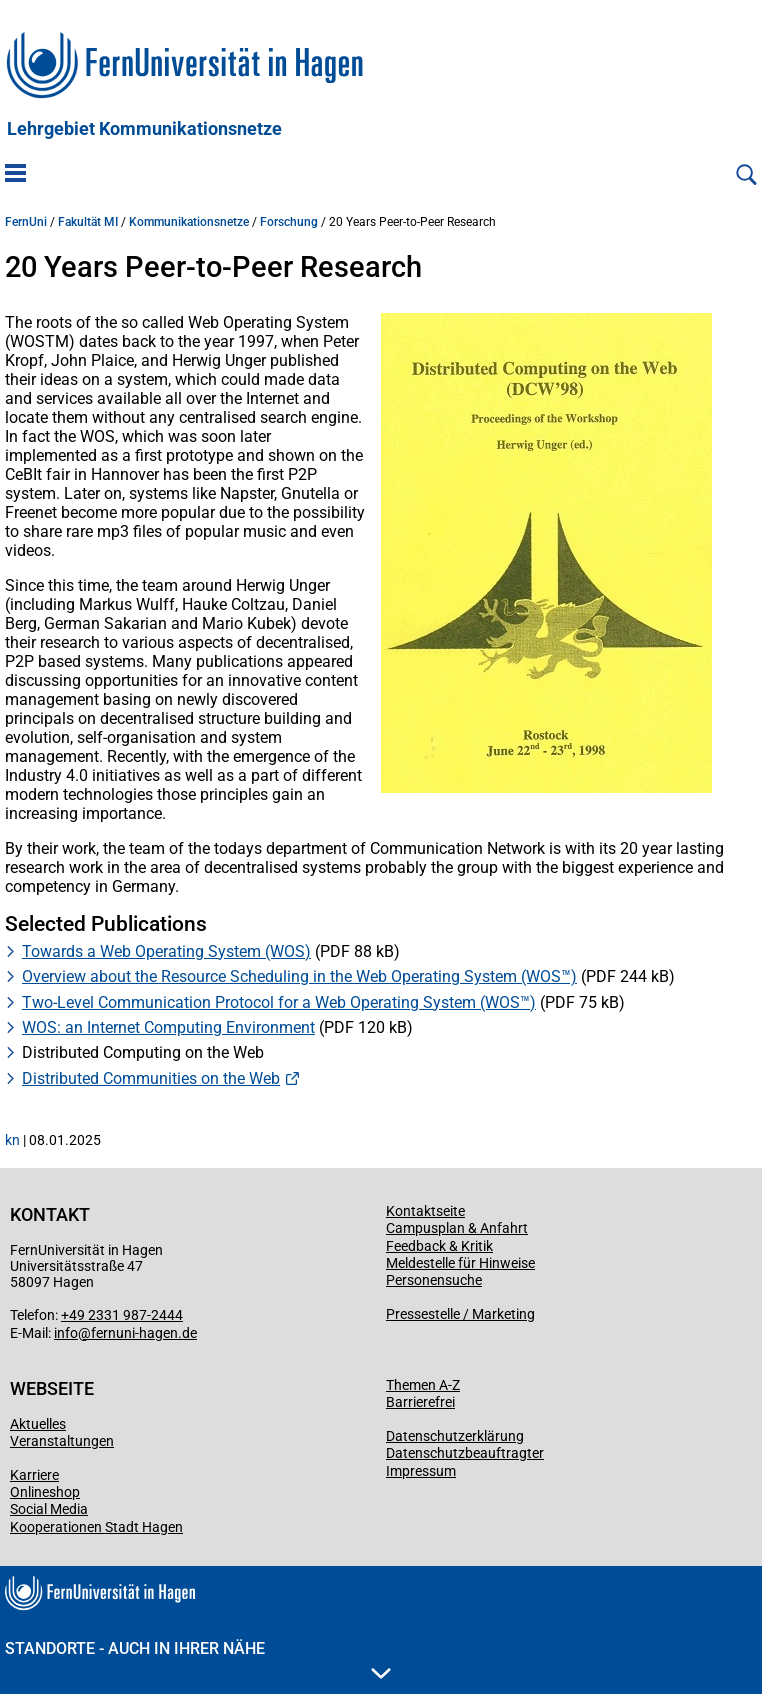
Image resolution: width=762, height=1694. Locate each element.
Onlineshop (45, 1492)
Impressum (421, 1471)
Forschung (289, 222)
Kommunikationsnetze (189, 222)
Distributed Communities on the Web (151, 1078)
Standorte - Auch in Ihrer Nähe (198, 1659)
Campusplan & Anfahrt (457, 1228)
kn (12, 1140)
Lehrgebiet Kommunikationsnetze (144, 129)
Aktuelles (38, 1424)
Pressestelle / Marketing (460, 1314)
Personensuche (434, 1280)
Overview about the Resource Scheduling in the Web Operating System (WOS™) (299, 976)
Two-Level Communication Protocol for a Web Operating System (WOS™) (279, 1002)
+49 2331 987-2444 (122, 1315)
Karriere (34, 1475)
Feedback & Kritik (439, 1246)
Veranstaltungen (62, 1441)
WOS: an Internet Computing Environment (168, 1027)
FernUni (26, 222)
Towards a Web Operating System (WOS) (166, 951)
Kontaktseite (425, 1211)
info (66, 1333)
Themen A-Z (423, 1385)
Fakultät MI (88, 222)
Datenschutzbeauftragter (465, 1453)
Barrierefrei (420, 1402)
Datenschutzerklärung (455, 1436)
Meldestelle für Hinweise (460, 1263)
